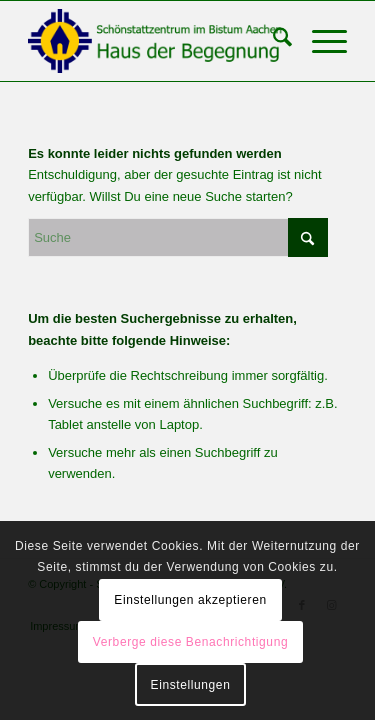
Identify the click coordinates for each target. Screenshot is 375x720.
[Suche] (272, 41)
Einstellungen (191, 685)
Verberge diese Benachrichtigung (190, 642)
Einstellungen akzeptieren (190, 600)
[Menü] (319, 41)
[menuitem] (272, 41)
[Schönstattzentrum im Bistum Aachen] (155, 41)
